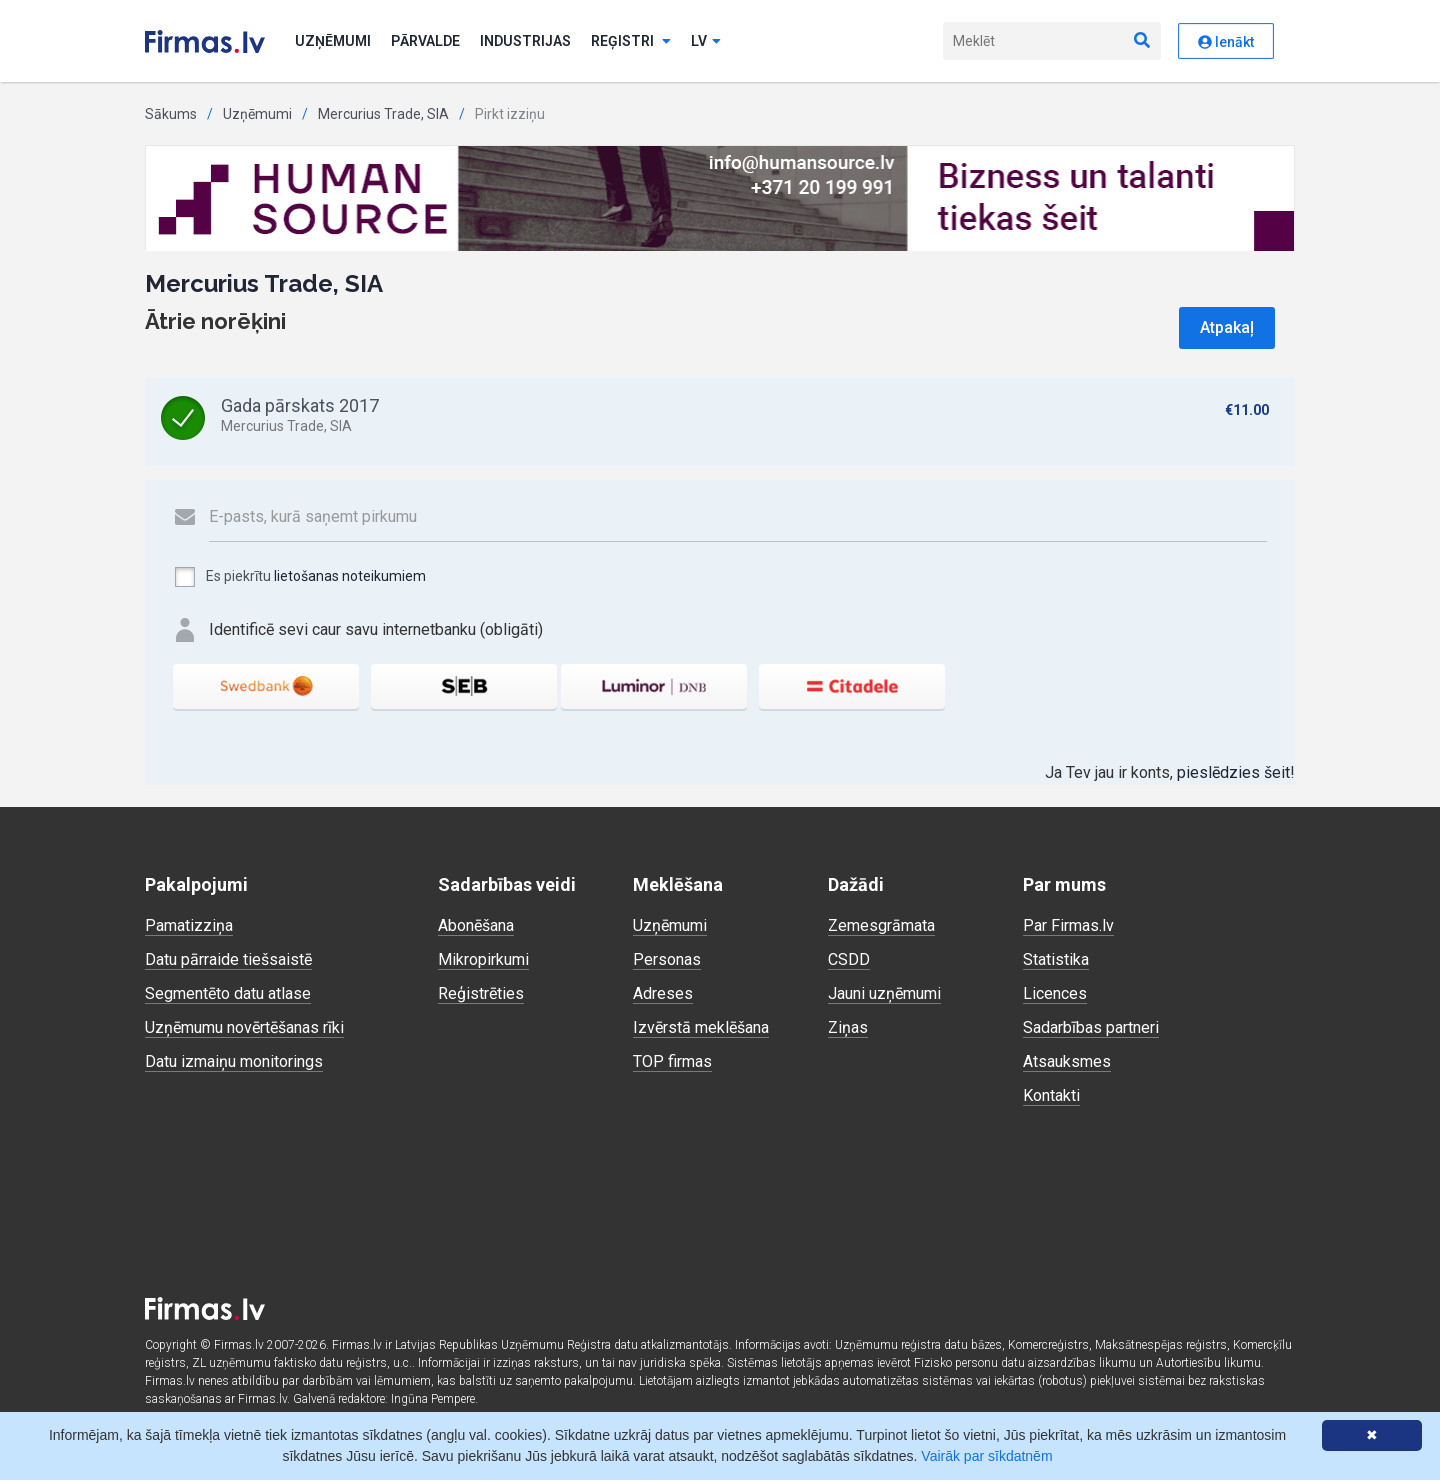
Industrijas (525, 41)
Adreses (663, 993)
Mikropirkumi (483, 959)
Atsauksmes (1067, 1061)
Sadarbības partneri (1091, 1027)
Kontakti (1051, 1095)
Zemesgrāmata (881, 925)
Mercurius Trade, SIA (383, 114)
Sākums (171, 114)
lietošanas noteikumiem (350, 576)
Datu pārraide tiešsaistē (228, 959)
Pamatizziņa (189, 925)
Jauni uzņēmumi (884, 993)
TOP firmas (672, 1061)
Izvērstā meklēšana (701, 1027)
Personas (667, 959)
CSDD (849, 959)
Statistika (1056, 959)
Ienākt (1226, 42)
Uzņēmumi (333, 41)
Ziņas (848, 1027)
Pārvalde (425, 41)
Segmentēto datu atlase (228, 993)
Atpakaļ (1227, 327)
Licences (1055, 993)
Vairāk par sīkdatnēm (986, 1456)
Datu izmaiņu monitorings (234, 1061)
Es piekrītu (299, 577)
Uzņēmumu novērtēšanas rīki (244, 1027)
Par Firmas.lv (1068, 925)
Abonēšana (476, 925)
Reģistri (631, 41)
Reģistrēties (481, 993)
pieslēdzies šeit (1233, 772)
